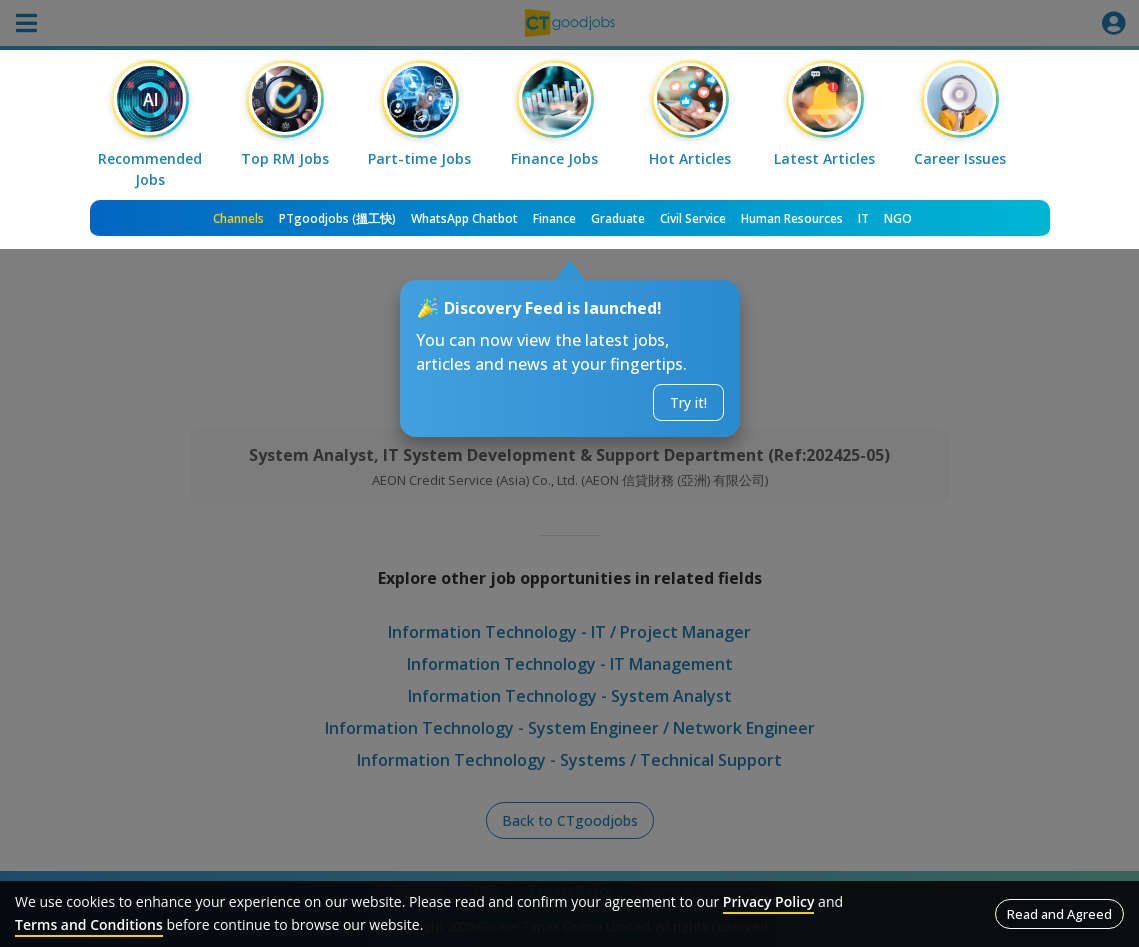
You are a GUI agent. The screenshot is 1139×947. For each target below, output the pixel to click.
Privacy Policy (769, 901)
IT (863, 218)
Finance (554, 218)
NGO (898, 218)
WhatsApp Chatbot (464, 218)
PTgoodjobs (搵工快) (337, 218)
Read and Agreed (1059, 914)
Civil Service (693, 218)
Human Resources (792, 218)
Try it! (688, 402)
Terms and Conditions (89, 924)
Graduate (618, 218)
